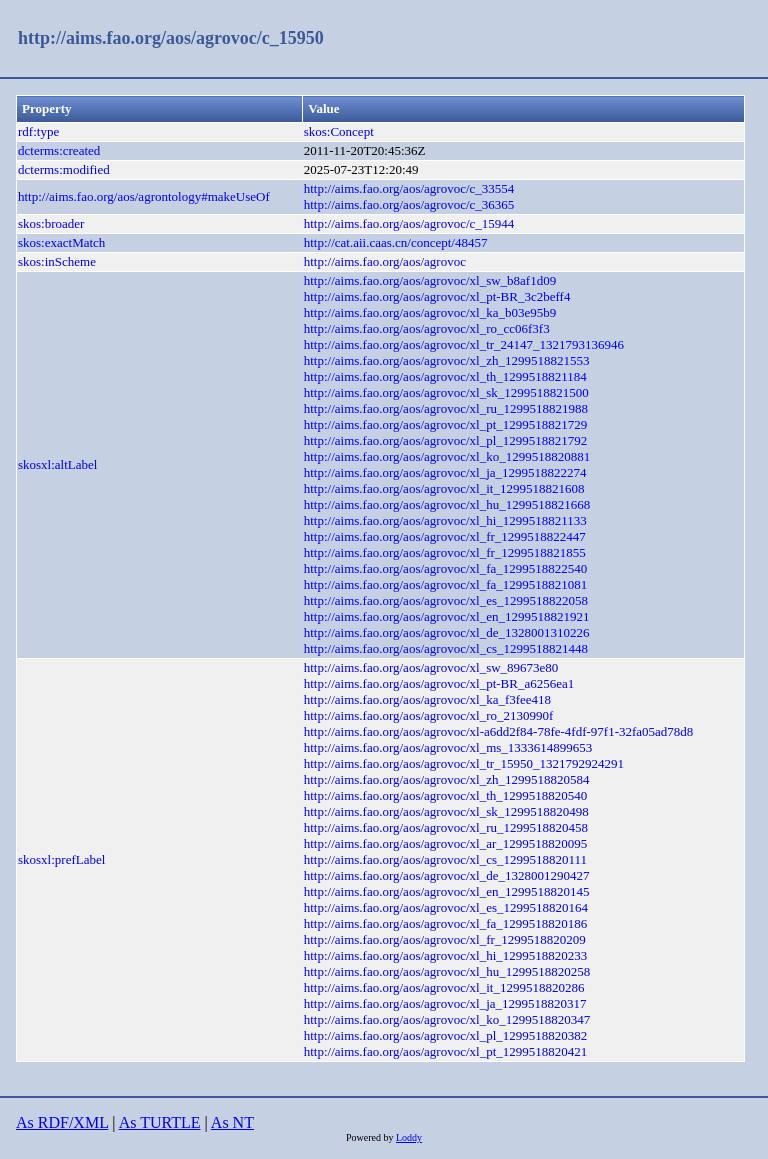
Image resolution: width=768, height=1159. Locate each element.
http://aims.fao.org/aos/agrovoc (385, 261)
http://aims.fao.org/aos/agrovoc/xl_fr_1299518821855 (445, 552)
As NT (232, 1122)
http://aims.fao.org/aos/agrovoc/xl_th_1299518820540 (446, 795)
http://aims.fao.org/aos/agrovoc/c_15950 (171, 38)
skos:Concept (339, 131)
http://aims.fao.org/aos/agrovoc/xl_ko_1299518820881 (447, 456)
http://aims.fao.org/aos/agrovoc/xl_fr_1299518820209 (445, 939)
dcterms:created (59, 150)
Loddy (409, 1137)
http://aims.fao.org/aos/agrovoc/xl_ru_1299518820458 (446, 827)
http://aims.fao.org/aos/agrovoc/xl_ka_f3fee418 (427, 699)
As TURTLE (160, 1122)
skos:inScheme (57, 261)
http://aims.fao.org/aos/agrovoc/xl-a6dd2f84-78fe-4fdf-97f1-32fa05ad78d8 (499, 731)
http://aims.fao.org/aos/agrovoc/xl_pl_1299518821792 (446, 440)
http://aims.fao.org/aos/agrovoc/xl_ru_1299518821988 (446, 408)
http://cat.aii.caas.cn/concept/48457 (396, 242)
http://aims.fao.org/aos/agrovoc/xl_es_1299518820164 (446, 907)
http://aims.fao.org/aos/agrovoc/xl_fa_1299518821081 (446, 584)
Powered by (371, 1137)
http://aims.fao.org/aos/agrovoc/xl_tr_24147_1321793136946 (464, 344)
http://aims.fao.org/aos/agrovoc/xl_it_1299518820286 (444, 987)
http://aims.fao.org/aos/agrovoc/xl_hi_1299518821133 (445, 520)
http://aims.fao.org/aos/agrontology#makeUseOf (144, 196)
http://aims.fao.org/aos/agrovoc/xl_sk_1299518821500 (446, 392)
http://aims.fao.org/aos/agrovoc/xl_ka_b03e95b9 (430, 312)
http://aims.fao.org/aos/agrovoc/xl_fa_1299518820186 (446, 923)
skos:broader (51, 223)
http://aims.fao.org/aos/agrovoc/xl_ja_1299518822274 (445, 472)
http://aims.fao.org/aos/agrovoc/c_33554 (409, 188)
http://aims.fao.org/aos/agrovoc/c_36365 (409, 204)
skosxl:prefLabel (61, 859)
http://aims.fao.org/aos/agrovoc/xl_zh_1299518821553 (447, 360)
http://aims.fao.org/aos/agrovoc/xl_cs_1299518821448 (446, 648)
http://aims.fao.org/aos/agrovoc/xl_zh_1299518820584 (447, 779)
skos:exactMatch (61, 242)
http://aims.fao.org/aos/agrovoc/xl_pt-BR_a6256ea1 (439, 683)
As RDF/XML (62, 1122)
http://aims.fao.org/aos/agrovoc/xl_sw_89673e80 (431, 667)
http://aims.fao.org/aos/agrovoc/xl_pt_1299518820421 (446, 1051)
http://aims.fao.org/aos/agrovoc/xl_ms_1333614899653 (448, 747)
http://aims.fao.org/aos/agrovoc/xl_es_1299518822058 (446, 600)
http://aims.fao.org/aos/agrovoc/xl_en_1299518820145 (447, 891)
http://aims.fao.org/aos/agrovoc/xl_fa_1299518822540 (446, 568)
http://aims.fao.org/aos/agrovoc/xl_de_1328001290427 (447, 875)
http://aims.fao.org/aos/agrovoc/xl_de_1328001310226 (447, 632)
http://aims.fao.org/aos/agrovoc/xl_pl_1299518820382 (446, 1035)
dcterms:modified (64, 169)
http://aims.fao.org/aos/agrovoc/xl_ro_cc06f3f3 (427, 328)
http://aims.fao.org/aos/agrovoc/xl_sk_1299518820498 (446, 811)
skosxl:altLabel (57, 464)
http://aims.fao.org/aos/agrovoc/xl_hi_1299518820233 (446, 955)
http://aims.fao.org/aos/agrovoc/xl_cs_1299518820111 (445, 859)
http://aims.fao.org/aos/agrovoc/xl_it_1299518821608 (444, 488)
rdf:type (38, 131)
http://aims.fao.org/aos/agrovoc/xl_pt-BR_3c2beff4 (437, 296)
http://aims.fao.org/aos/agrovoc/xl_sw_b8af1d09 (430, 280)
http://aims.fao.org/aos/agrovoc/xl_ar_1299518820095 (446, 843)
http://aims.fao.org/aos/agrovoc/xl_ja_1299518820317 (445, 1003)
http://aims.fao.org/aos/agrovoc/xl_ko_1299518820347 (447, 1019)
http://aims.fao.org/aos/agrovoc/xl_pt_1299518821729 (446, 424)
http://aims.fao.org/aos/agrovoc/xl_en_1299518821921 (447, 616)
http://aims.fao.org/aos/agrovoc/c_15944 (409, 223)
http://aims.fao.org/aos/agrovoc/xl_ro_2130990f (429, 715)
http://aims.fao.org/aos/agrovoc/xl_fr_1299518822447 (445, 536)
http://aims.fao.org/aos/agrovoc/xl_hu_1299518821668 (447, 504)
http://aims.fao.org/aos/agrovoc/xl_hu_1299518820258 (447, 971)
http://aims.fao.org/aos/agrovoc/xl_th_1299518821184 (445, 376)
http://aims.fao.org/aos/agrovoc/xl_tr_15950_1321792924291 (464, 763)
